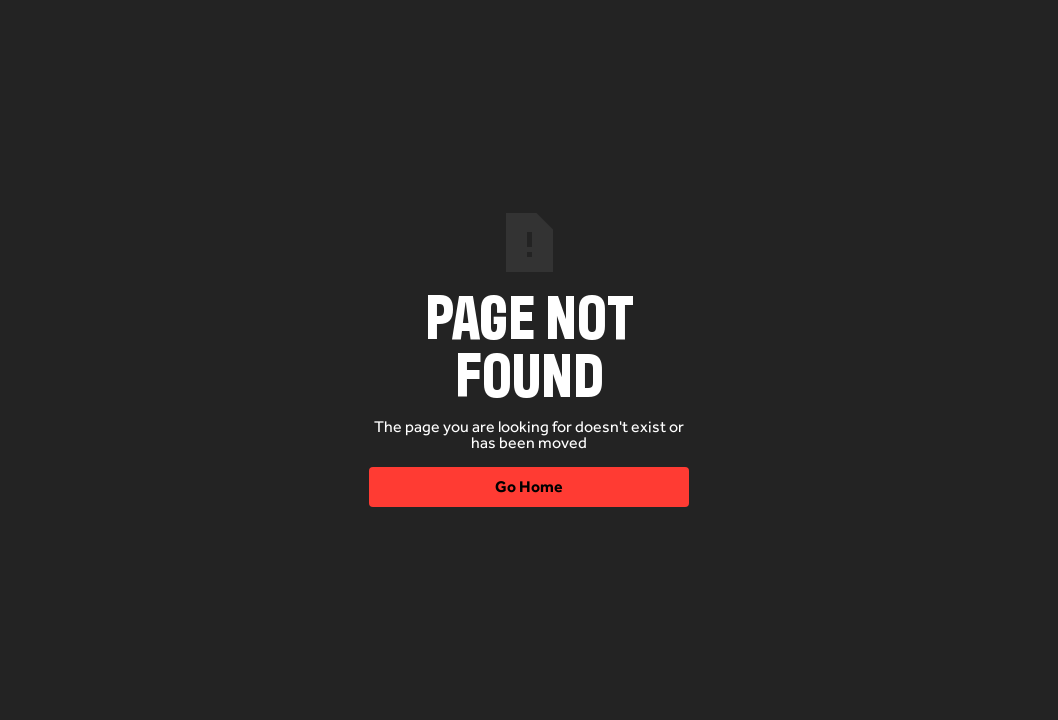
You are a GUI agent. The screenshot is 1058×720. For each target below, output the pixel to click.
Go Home (529, 486)
